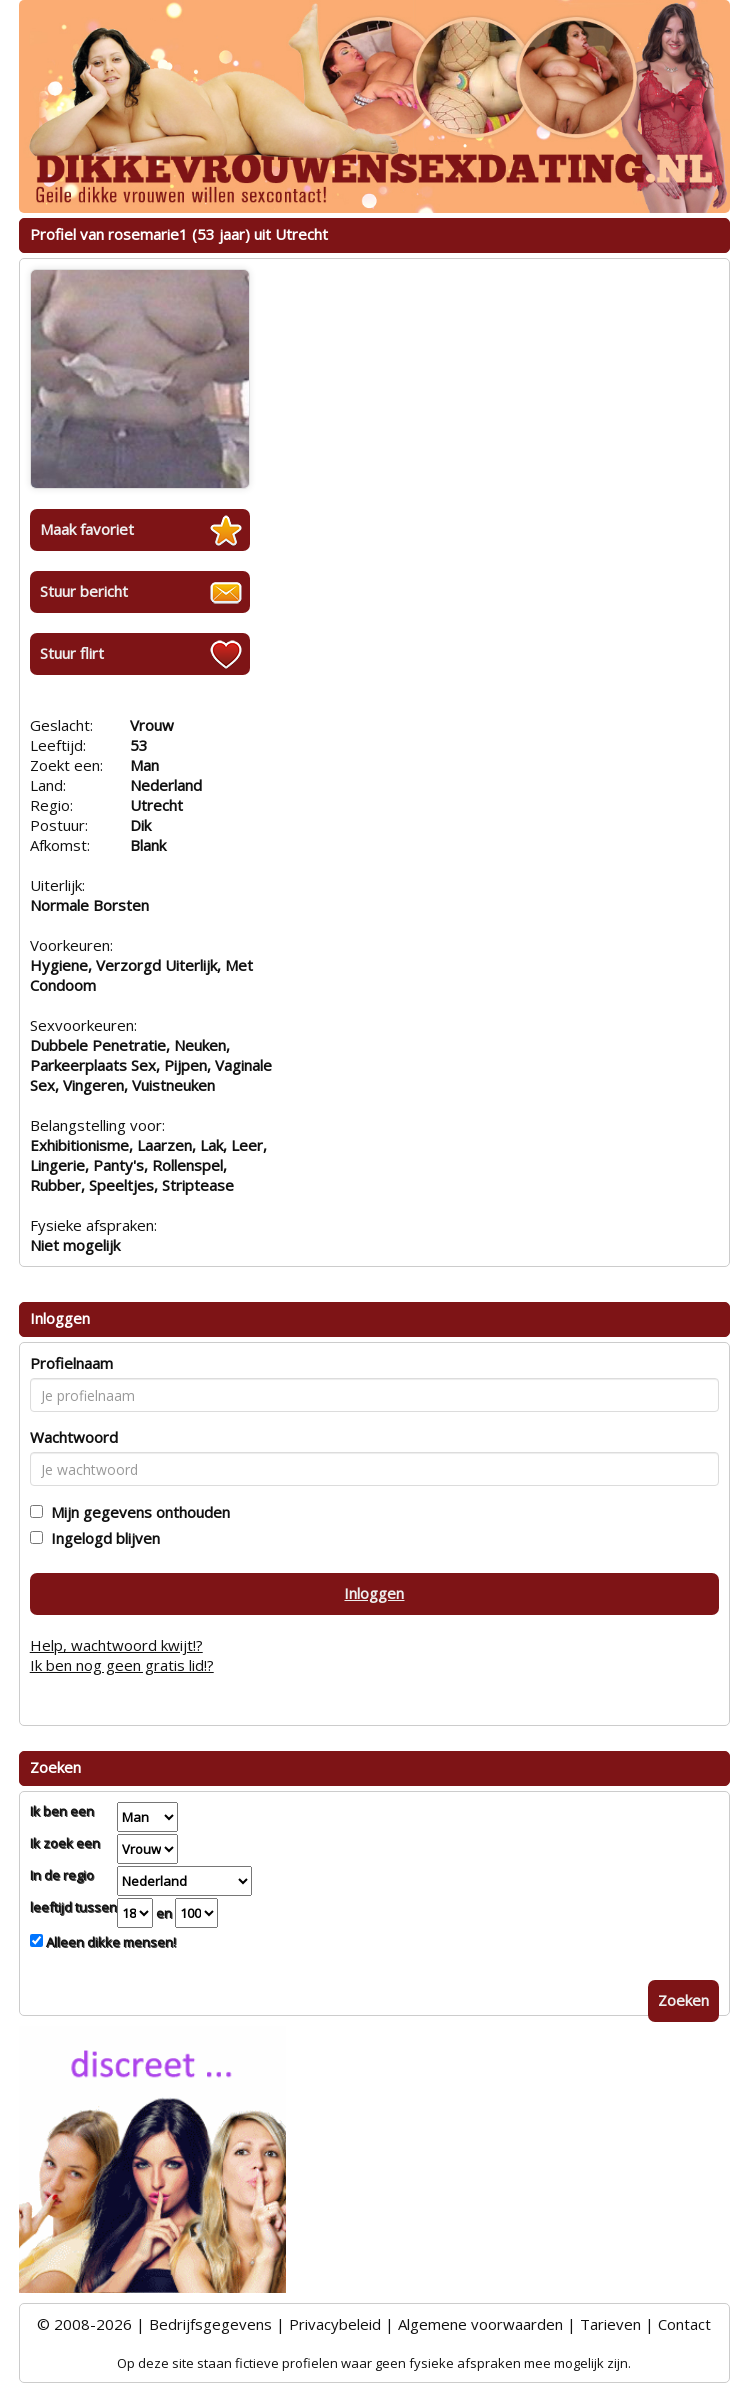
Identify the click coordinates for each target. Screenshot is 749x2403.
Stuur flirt (72, 653)
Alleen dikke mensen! (109, 1942)
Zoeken (683, 2000)
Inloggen (374, 1593)
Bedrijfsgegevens (210, 2324)
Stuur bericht (84, 591)
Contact (684, 2324)
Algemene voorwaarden (480, 2324)
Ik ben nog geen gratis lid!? (122, 1665)
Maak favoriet (87, 529)
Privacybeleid (335, 2324)
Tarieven (610, 2324)
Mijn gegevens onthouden (136, 1512)
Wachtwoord (74, 1437)
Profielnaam (71, 1363)
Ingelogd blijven (101, 1538)
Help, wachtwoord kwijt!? (116, 1645)
